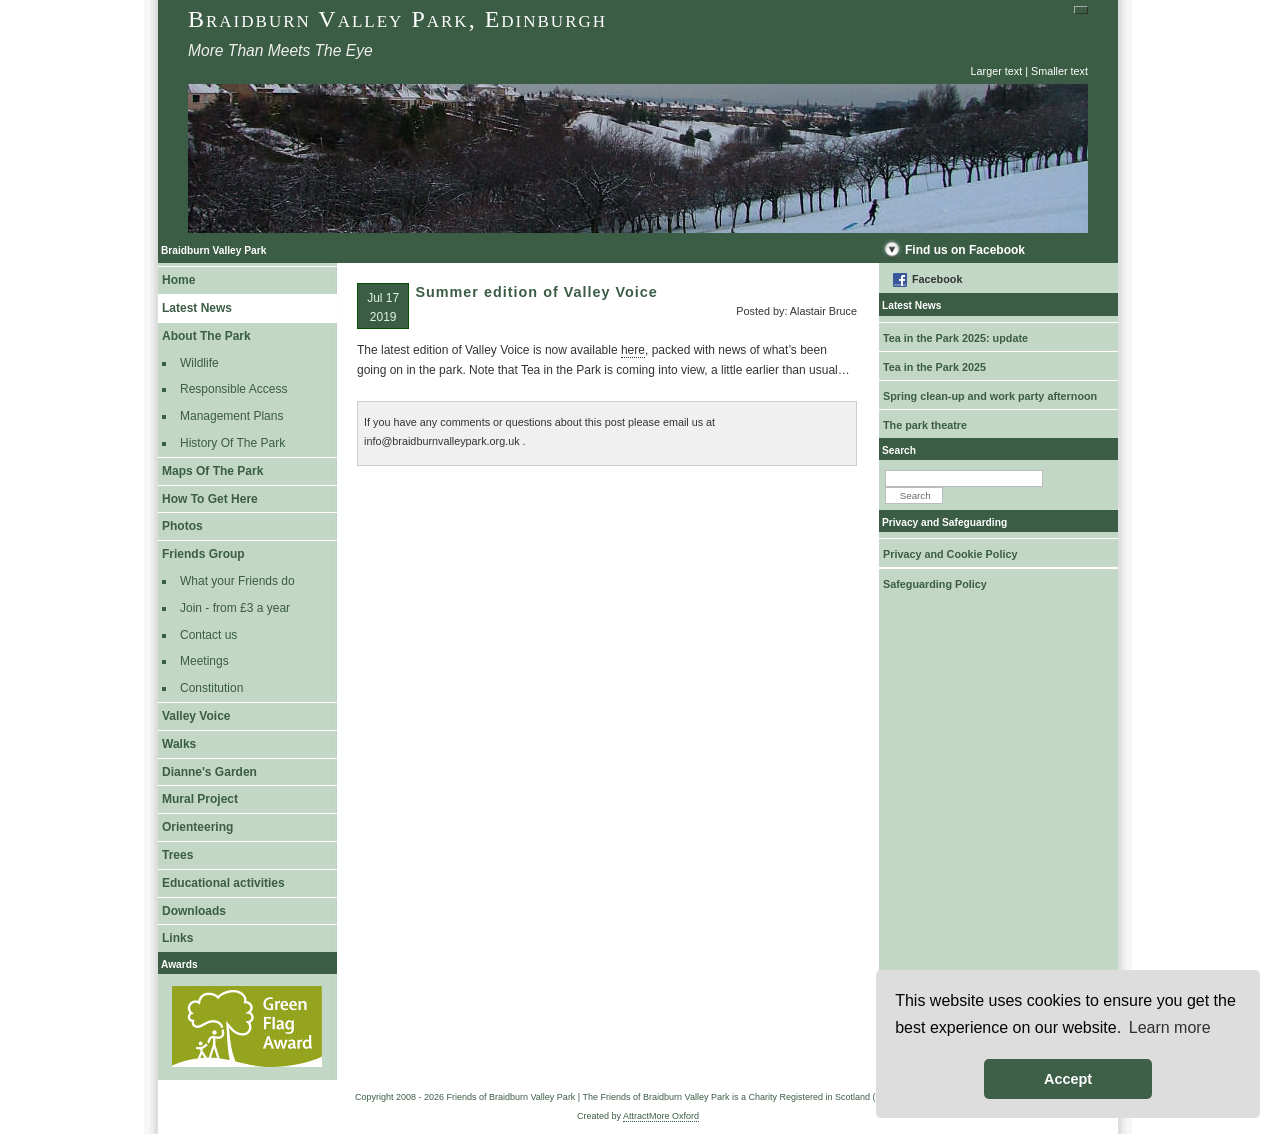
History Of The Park (232, 443)
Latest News (197, 308)
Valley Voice (196, 716)
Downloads (194, 911)
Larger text (997, 71)
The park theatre (925, 425)
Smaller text (1059, 71)
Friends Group (203, 554)
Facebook (937, 279)
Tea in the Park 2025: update (955, 338)
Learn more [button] (1170, 1027)
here (633, 350)
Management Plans (231, 416)
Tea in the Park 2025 (934, 367)
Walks (179, 744)
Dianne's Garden (209, 772)
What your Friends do (237, 581)
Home (178, 280)
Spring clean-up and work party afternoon (990, 396)
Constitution (211, 688)
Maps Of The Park (212, 471)
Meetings (204, 661)
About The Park (206, 336)
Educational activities (223, 883)
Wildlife (199, 363)
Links (177, 938)
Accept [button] (1068, 1079)
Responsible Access (233, 389)
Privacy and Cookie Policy (950, 554)
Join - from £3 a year (235, 608)
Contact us (208, 635)
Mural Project (200, 799)
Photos (182, 526)
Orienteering (197, 827)
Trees (177, 855)
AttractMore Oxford (661, 1116)
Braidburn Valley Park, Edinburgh (397, 19)
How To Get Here (210, 499)
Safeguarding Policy (935, 584)
